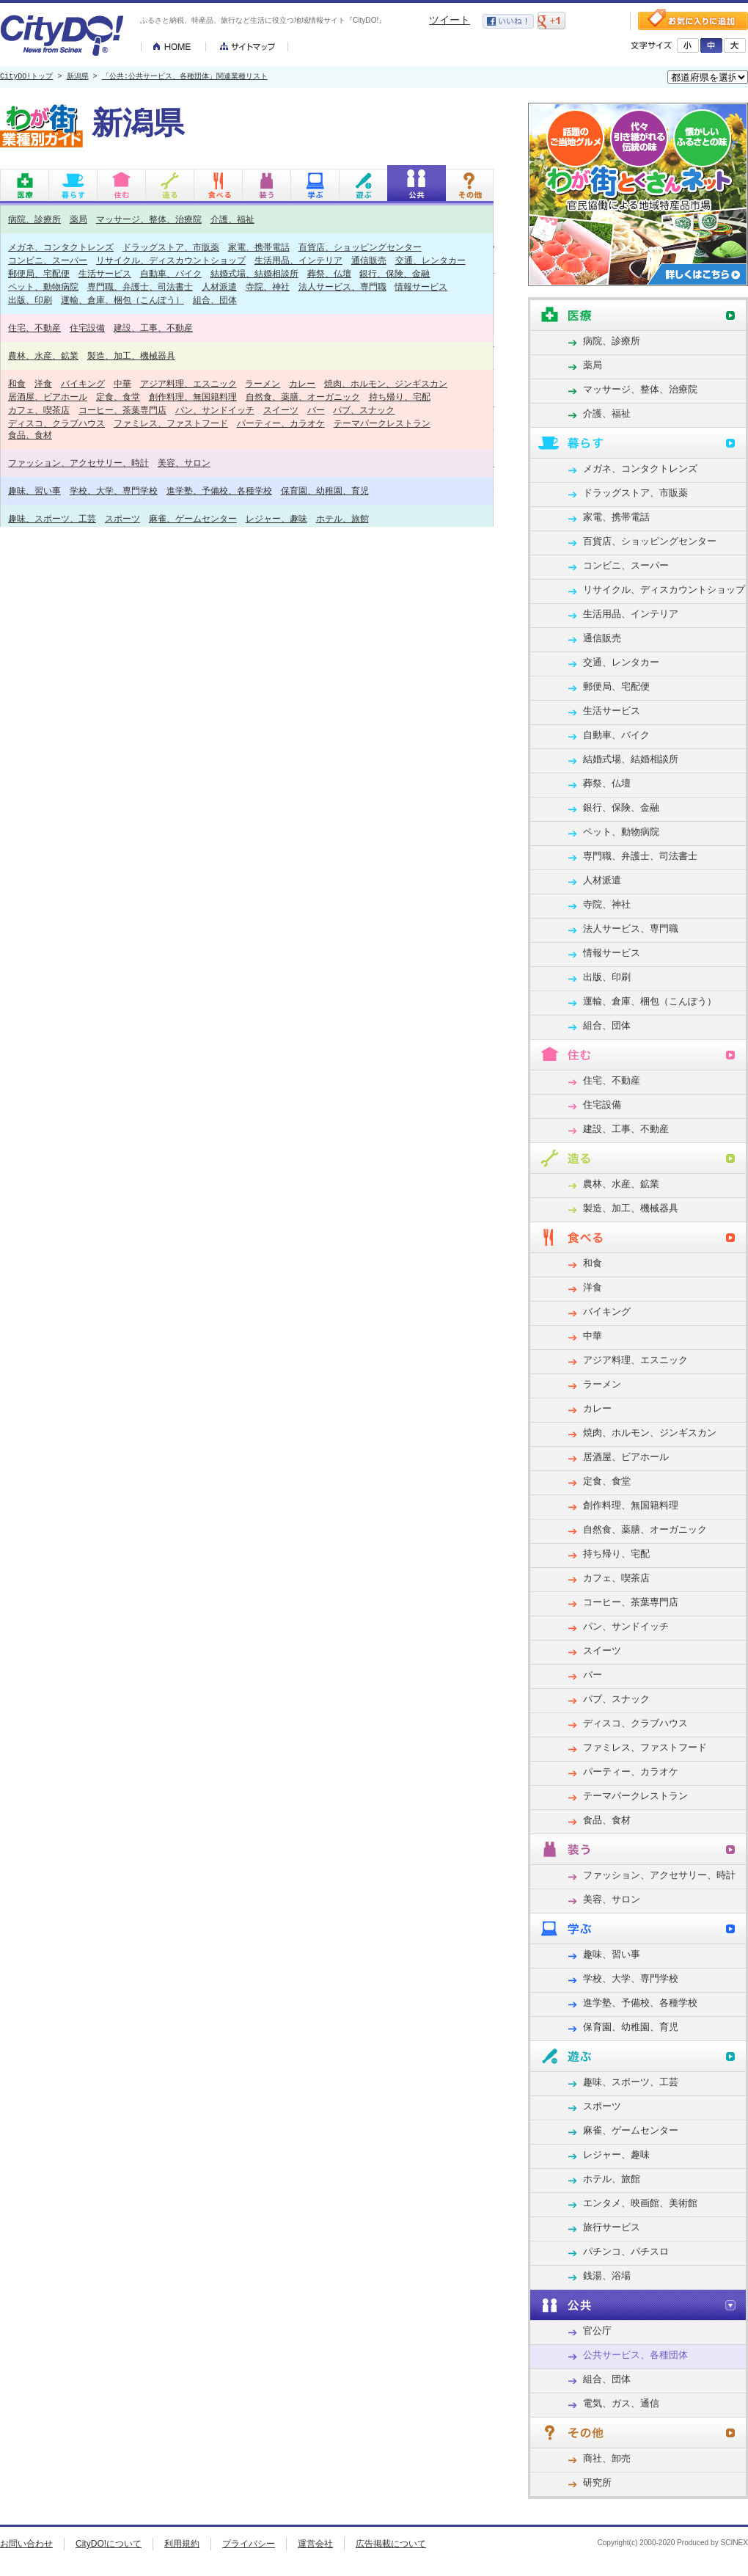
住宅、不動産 (34, 327)
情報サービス (421, 286)
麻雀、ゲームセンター (193, 518)
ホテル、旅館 (342, 518)
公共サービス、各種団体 (635, 2354)
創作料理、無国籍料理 (193, 396)
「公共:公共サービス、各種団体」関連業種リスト (185, 77)
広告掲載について (391, 2544)
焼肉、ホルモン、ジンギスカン (385, 383)
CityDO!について (109, 2544)
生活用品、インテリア (298, 260)
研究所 (597, 2482)
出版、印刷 (30, 299)
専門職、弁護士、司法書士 (140, 286)
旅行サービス (611, 2227)
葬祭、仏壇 (329, 273)
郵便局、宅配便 (39, 273)
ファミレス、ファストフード (171, 423)
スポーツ (122, 518)
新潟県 (78, 77)
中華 (122, 383)
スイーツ (280, 410)
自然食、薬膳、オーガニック (303, 396)
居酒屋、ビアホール (47, 396)
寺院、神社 (268, 286)
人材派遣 (219, 286)
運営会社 (315, 2544)
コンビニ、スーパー (47, 260)
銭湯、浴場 (607, 2275)
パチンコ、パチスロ (626, 2251)
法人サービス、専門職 (342, 286)
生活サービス (104, 273)
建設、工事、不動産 (153, 327)
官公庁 (597, 2330)
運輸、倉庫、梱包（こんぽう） (122, 299)
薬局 (78, 219)
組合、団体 (215, 299)
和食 (17, 383)
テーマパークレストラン (382, 423)
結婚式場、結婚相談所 (254, 273)
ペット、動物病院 (43, 286)
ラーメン (262, 383)
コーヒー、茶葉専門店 (122, 410)
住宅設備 (87, 327)
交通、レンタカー (430, 260)
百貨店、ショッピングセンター (360, 247)
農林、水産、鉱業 (43, 355)
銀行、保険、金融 (394, 273)
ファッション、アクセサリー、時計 (78, 462)
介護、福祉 (232, 219)
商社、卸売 (607, 2458)
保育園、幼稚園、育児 (325, 490)
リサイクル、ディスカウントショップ (171, 260)
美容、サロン (184, 462)
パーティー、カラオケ (281, 423)
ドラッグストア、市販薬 (170, 247)
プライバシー (248, 2544)
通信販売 (368, 260)
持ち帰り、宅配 (399, 396)
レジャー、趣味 (276, 518)
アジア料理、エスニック (188, 383)
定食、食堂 (118, 396)
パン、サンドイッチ (214, 410)
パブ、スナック (364, 410)
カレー (302, 383)
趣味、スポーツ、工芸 (52, 518)
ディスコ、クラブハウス (56, 423)
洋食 (43, 383)
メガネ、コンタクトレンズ (61, 247)
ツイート (449, 20)
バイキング (83, 383)
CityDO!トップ (26, 77)
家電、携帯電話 (259, 247)
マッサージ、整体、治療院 (149, 219)
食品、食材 (30, 434)
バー (316, 410)
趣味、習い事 (34, 490)
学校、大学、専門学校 (114, 490)
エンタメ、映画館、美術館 (640, 2202)
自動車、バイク (171, 273)
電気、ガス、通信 (621, 2403)
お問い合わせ (26, 2544)
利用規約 (181, 2544)
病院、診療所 (34, 219)
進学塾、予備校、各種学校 (219, 490)
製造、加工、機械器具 (131, 355)
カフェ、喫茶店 (39, 410)
